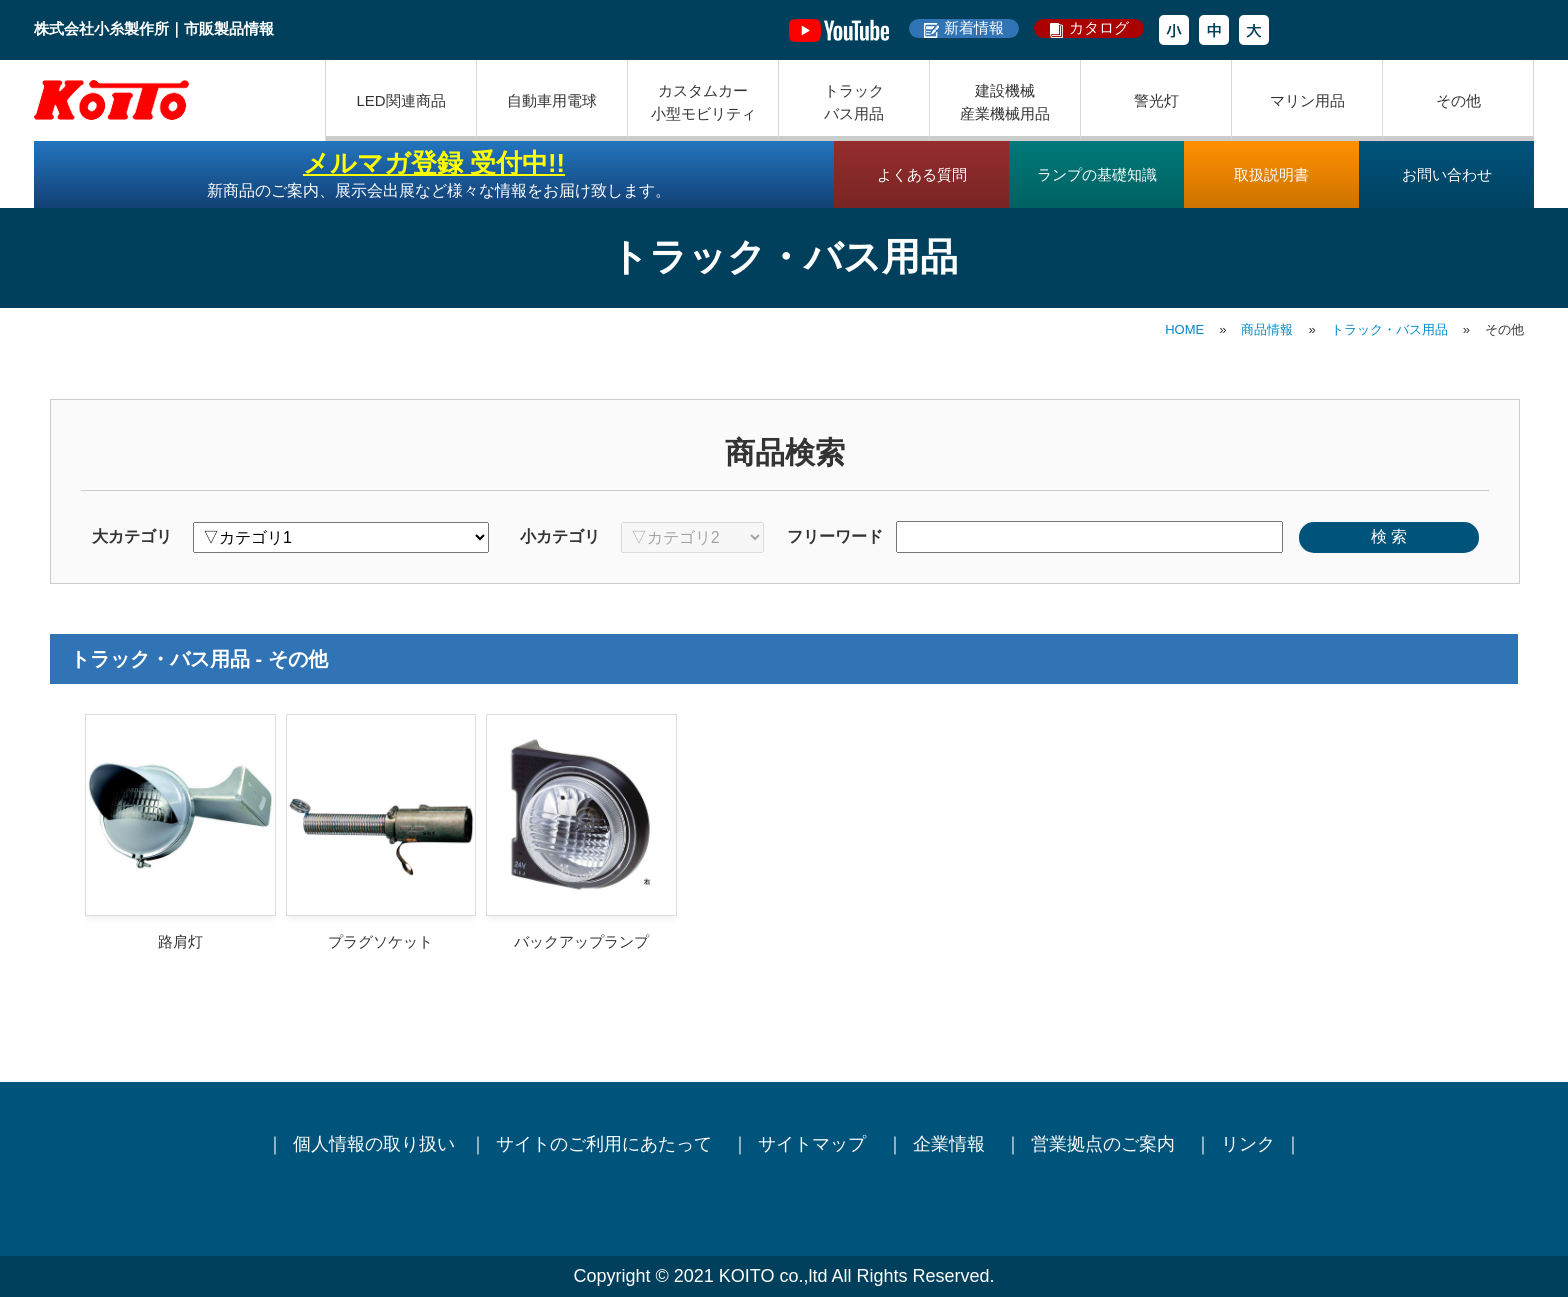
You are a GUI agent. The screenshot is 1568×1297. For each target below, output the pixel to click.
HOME (1184, 329)
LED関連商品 (400, 100)
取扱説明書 (1271, 174)
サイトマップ (814, 1144)
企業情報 (951, 1144)
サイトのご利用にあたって (606, 1144)
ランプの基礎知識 (1097, 174)
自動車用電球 (552, 100)
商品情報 (1267, 329)
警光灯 (1156, 100)
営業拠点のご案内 (1105, 1144)
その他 (1458, 100)
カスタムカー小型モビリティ (703, 102)
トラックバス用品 (854, 102)
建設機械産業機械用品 (1005, 102)
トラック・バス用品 (1389, 329)
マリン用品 (1307, 100)
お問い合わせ (1447, 174)
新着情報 (974, 27)
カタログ (1099, 27)
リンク (1248, 1144)
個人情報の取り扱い (374, 1144)
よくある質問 (922, 174)
